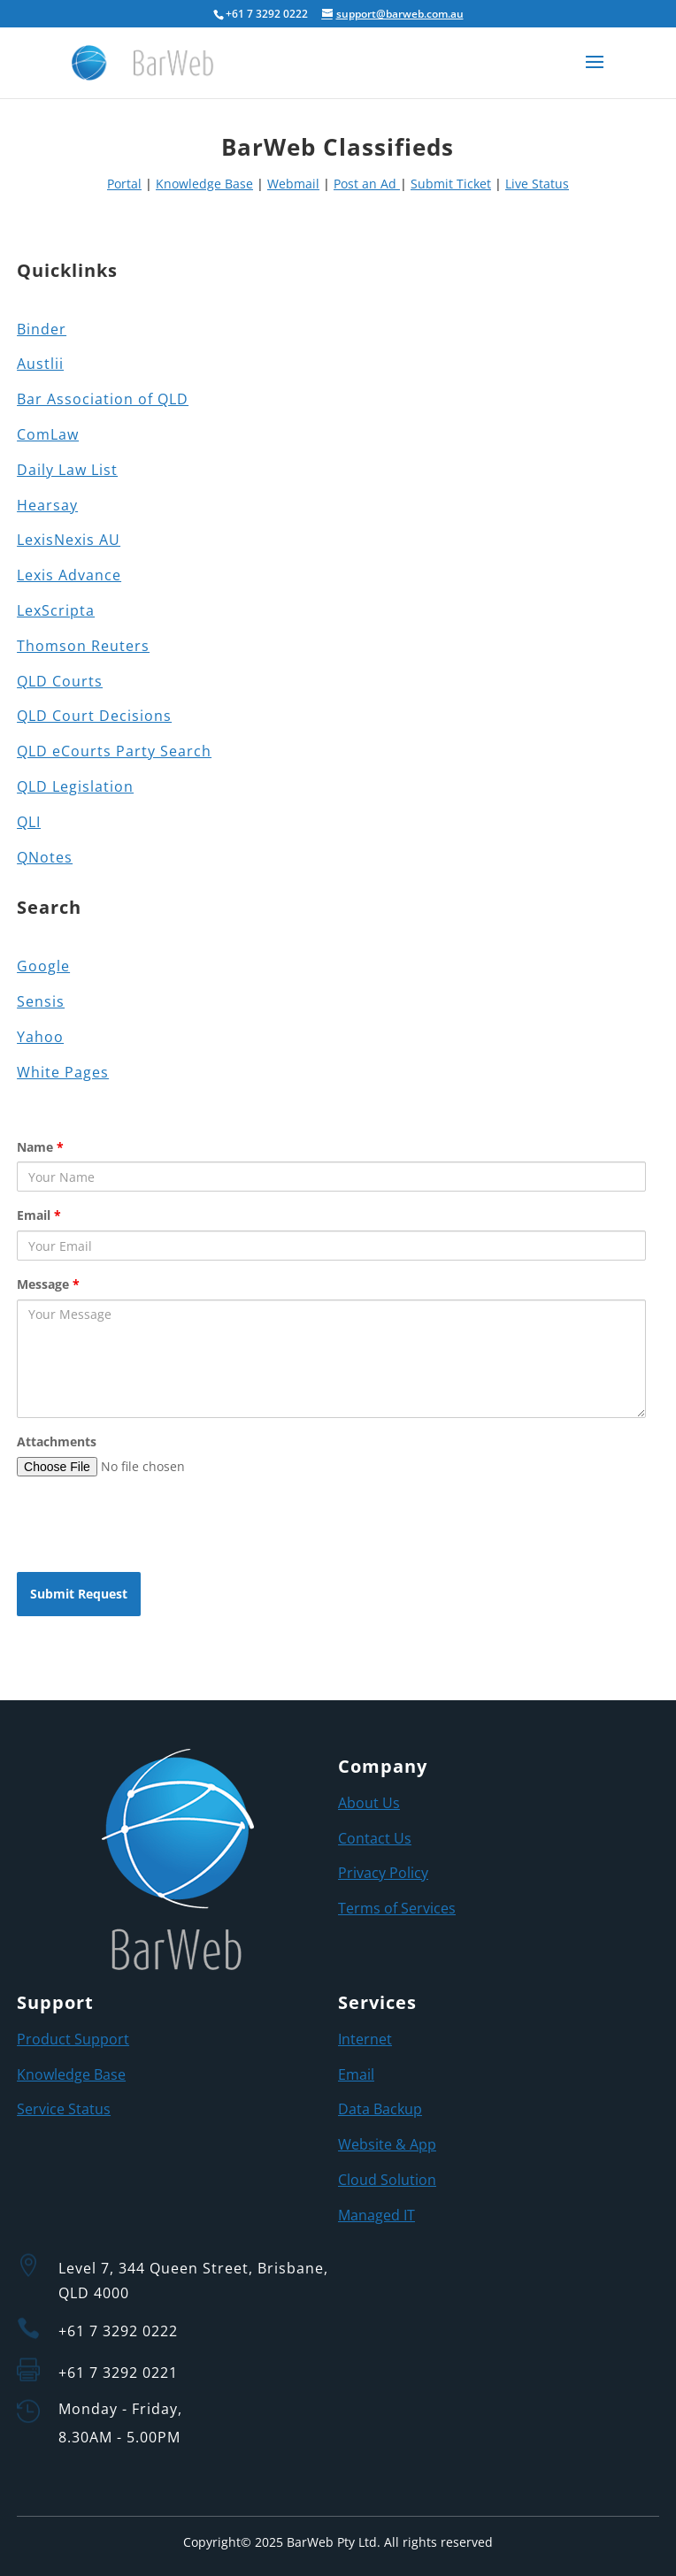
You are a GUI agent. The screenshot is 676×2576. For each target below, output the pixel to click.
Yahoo (40, 1036)
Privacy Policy (383, 1872)
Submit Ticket (451, 183)
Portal (124, 183)
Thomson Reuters (83, 646)
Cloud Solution (387, 2179)
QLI (29, 822)
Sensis (41, 1001)
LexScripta (56, 610)
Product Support (73, 2039)
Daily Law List (67, 469)
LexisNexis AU (68, 539)
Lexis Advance (69, 575)
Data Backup (380, 2109)
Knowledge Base (204, 183)
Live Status (537, 183)
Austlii (40, 363)
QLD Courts (60, 681)
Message (48, 1284)
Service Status (64, 2109)
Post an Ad (367, 183)
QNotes (45, 857)
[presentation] (151, 1524)
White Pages (63, 1072)
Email (39, 1215)
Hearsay (47, 505)
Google (43, 966)
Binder (41, 329)
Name (40, 1146)
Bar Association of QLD (102, 399)
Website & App (387, 2144)
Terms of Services (397, 1908)
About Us (369, 1803)
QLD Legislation (75, 786)
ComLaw (48, 434)
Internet (365, 2039)
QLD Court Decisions (94, 715)
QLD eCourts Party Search (114, 751)
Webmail (293, 183)
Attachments (56, 1441)
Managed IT (376, 2215)
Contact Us (374, 1838)
